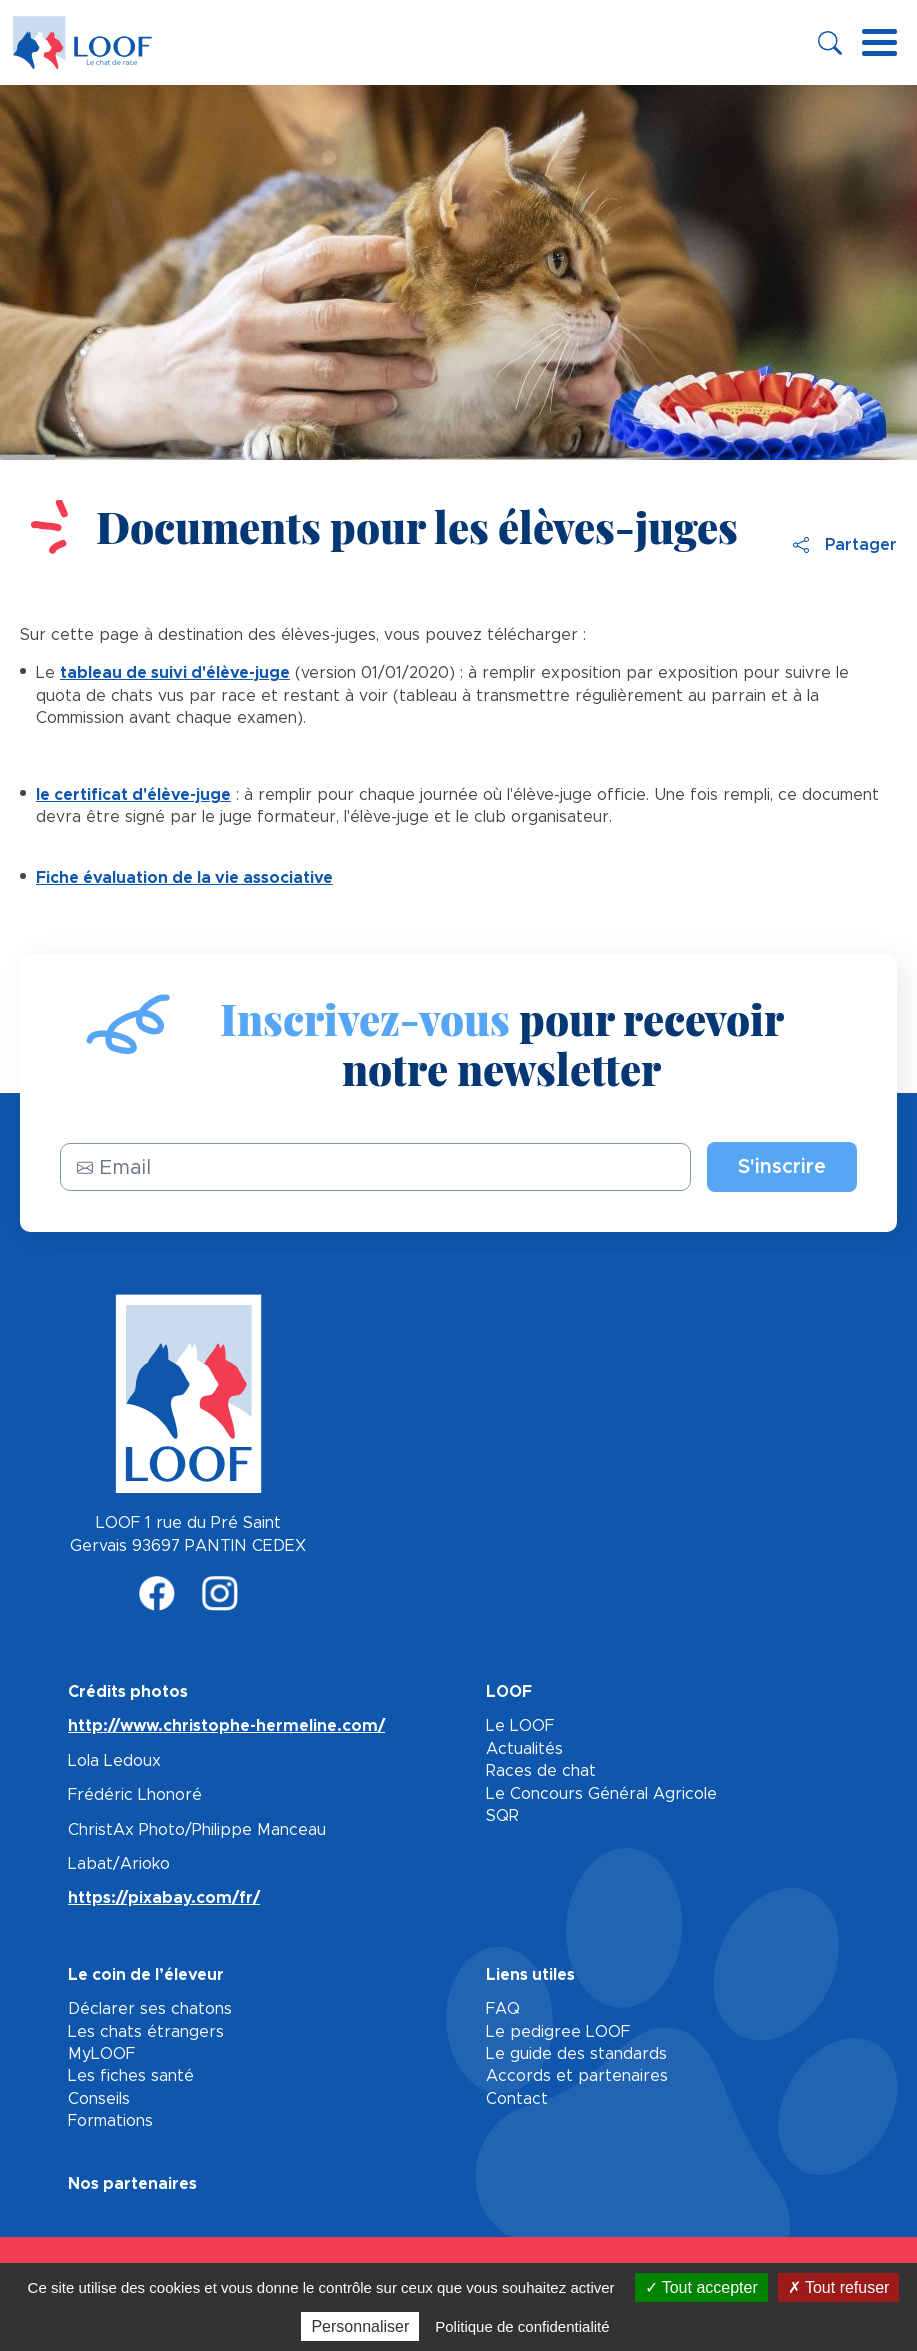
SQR (502, 1816)
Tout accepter (701, 2287)
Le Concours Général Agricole (601, 1794)
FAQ (503, 2009)
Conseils (99, 2099)
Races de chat (541, 1771)
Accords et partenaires (577, 2076)
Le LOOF (520, 1726)
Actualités (524, 1749)
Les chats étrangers (146, 2032)
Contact (517, 2099)
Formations (110, 2121)
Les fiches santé (131, 2076)
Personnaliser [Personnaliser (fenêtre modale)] (360, 2326)
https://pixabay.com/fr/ (164, 1898)
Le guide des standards (576, 2054)
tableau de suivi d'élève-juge (175, 673)
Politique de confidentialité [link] (522, 2326)
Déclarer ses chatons (150, 2009)
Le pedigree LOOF (558, 2032)
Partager (845, 545)
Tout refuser (839, 2287)
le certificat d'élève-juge (133, 795)
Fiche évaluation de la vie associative (184, 878)
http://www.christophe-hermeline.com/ (226, 1726)
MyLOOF (101, 2054)
